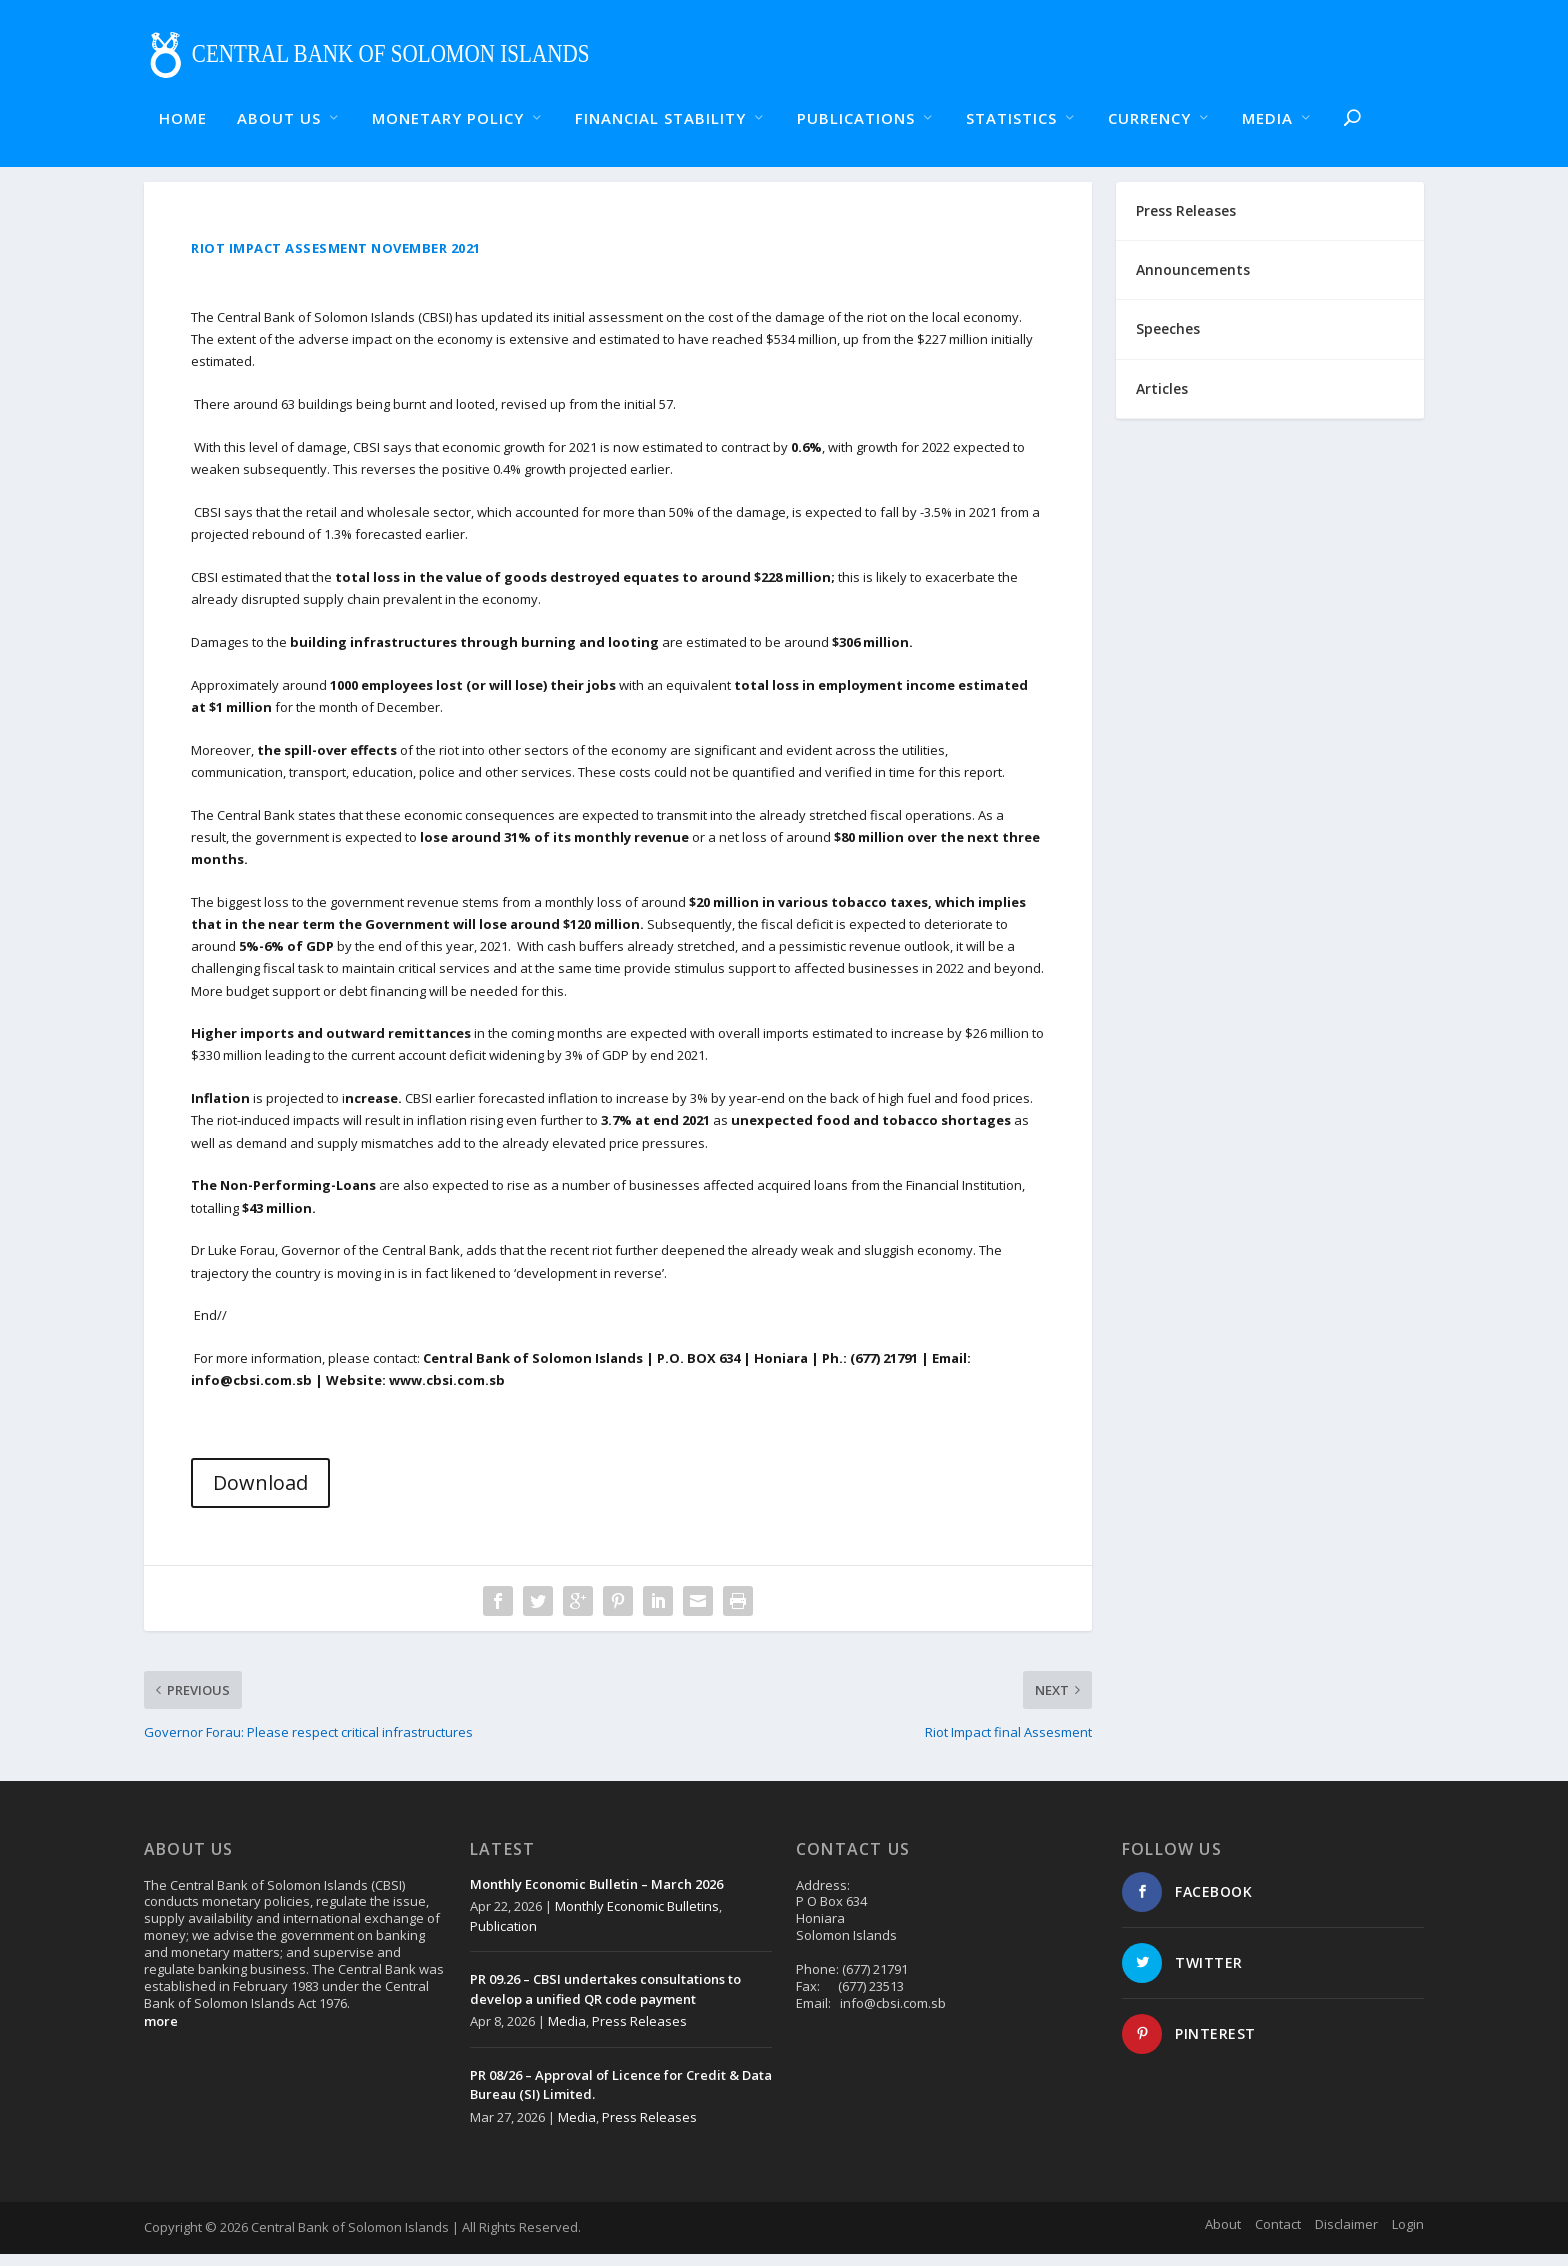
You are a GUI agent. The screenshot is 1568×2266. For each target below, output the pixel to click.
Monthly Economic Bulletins (637, 1918)
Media (567, 2033)
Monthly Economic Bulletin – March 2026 (596, 1896)
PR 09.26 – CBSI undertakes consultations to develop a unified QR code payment (605, 2001)
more (161, 2033)
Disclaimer (1346, 2236)
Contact (1278, 2236)
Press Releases (639, 2033)
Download (260, 1494)
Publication (503, 1938)
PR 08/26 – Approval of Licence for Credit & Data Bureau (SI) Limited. (621, 2097)
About (1223, 2236)
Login (1408, 2236)
